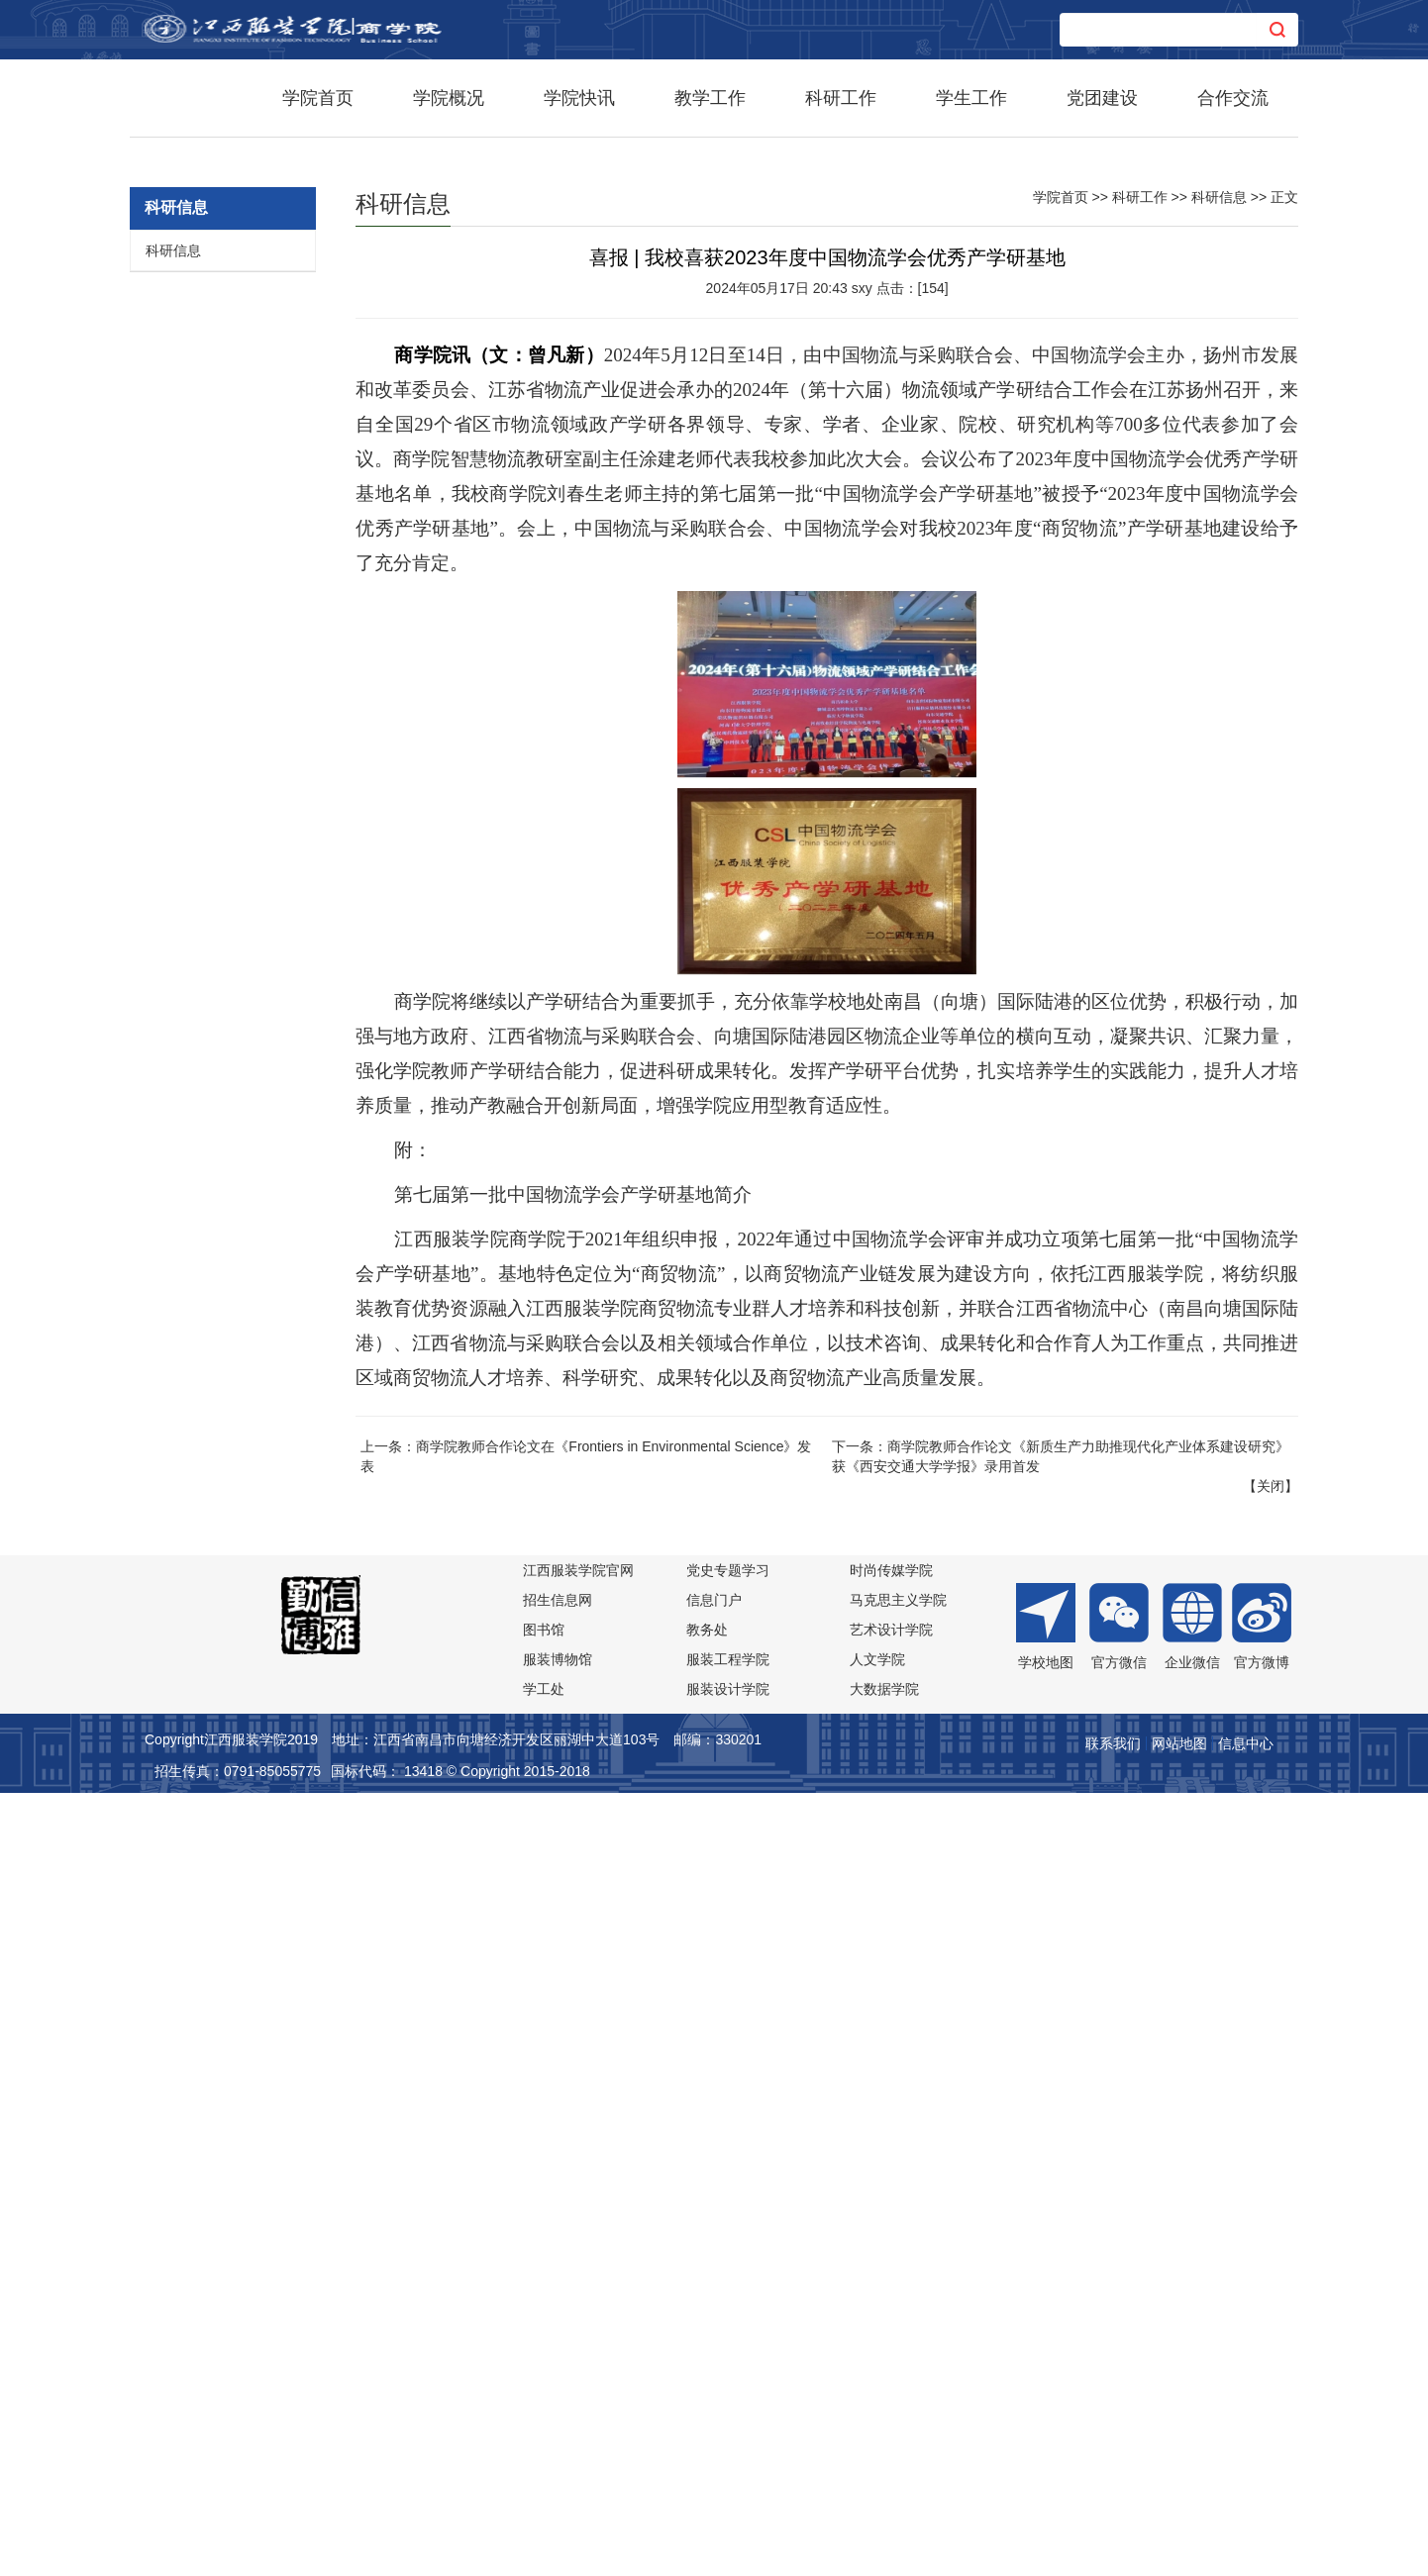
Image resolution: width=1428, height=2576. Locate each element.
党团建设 (1102, 98)
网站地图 (1179, 2522)
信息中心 (1246, 2522)
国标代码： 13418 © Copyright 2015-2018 (460, 2550)
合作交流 (1233, 98)
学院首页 (318, 98)
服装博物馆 (557, 2438)
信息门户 (714, 2379)
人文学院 (877, 2438)
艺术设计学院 (891, 2409)
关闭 (1270, 2265)
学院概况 (448, 98)
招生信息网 (557, 2379)
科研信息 (173, 1030)
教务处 (707, 2409)
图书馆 (543, 2409)
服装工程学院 (727, 2438)
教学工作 (710, 98)
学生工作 (971, 98)
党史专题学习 (727, 2349)
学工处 (543, 2468)
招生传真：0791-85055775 (237, 2550)
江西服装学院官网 (578, 2349)
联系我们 (1113, 2522)
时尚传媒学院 (891, 2349)
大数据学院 (884, 2468)
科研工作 (840, 98)
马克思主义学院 (898, 2379)
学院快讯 (579, 98)
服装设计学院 (727, 2468)
